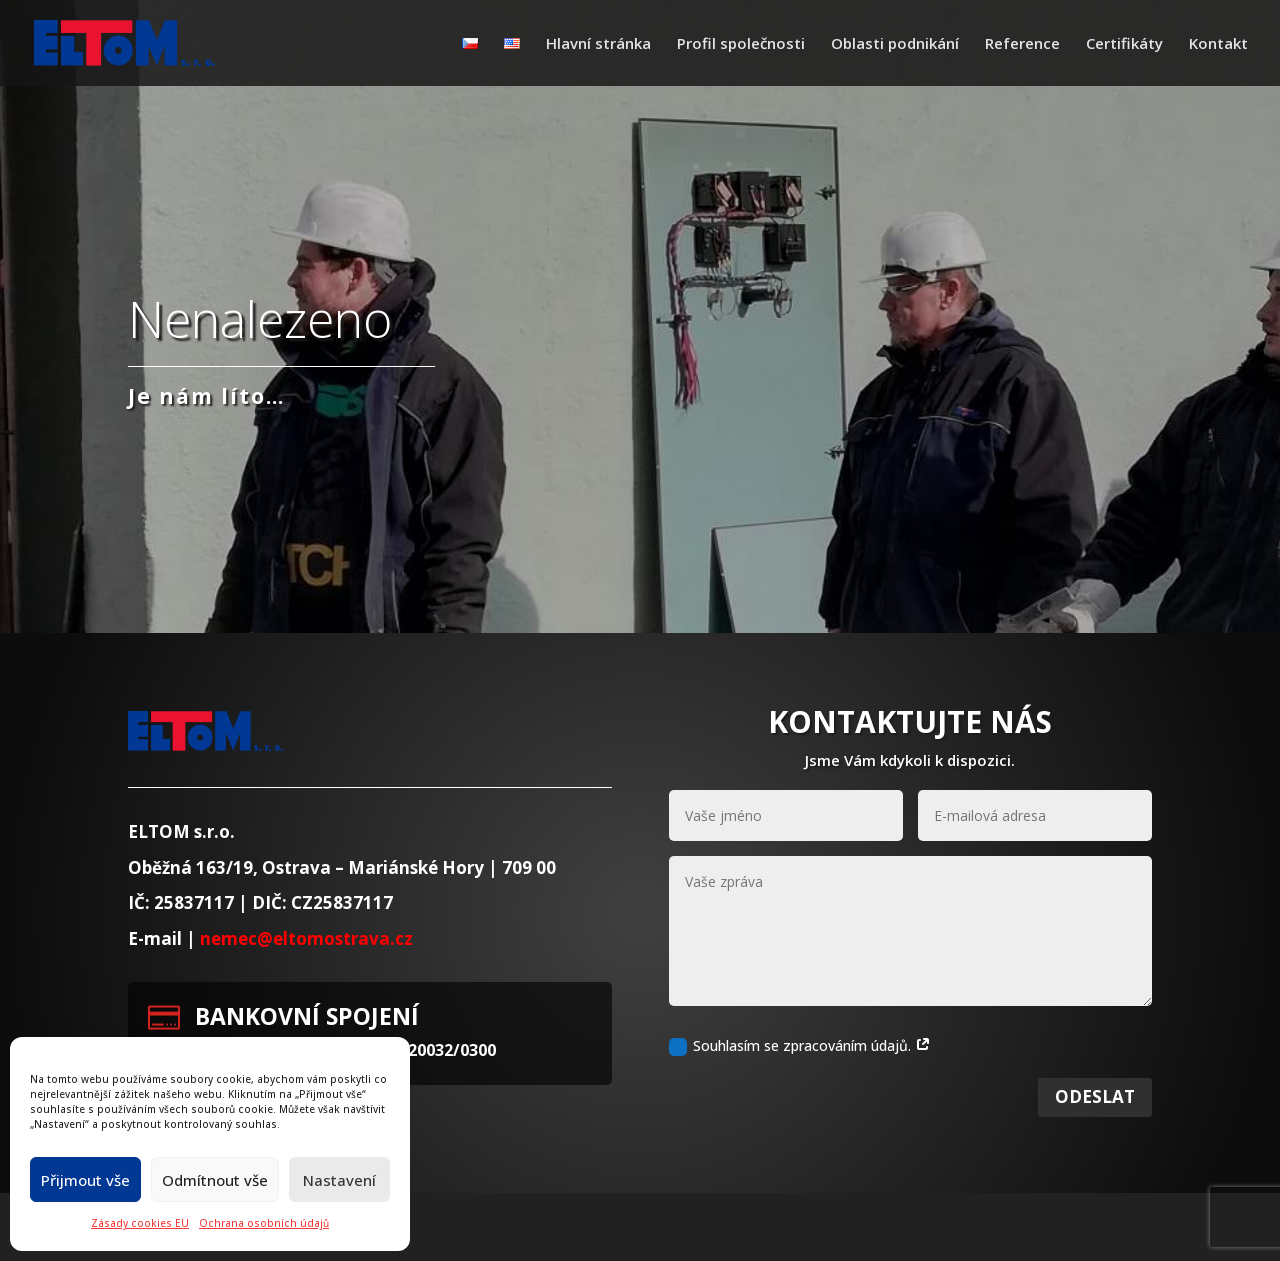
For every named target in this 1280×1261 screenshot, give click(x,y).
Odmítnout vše (215, 1180)
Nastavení (339, 1180)
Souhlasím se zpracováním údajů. (800, 1071)
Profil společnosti (741, 44)
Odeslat (1095, 1121)
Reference (1022, 44)
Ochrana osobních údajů (264, 1223)
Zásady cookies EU (140, 1223)
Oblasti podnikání (895, 44)
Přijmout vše (85, 1180)
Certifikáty (1124, 44)
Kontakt (1218, 44)
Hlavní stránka (598, 44)
